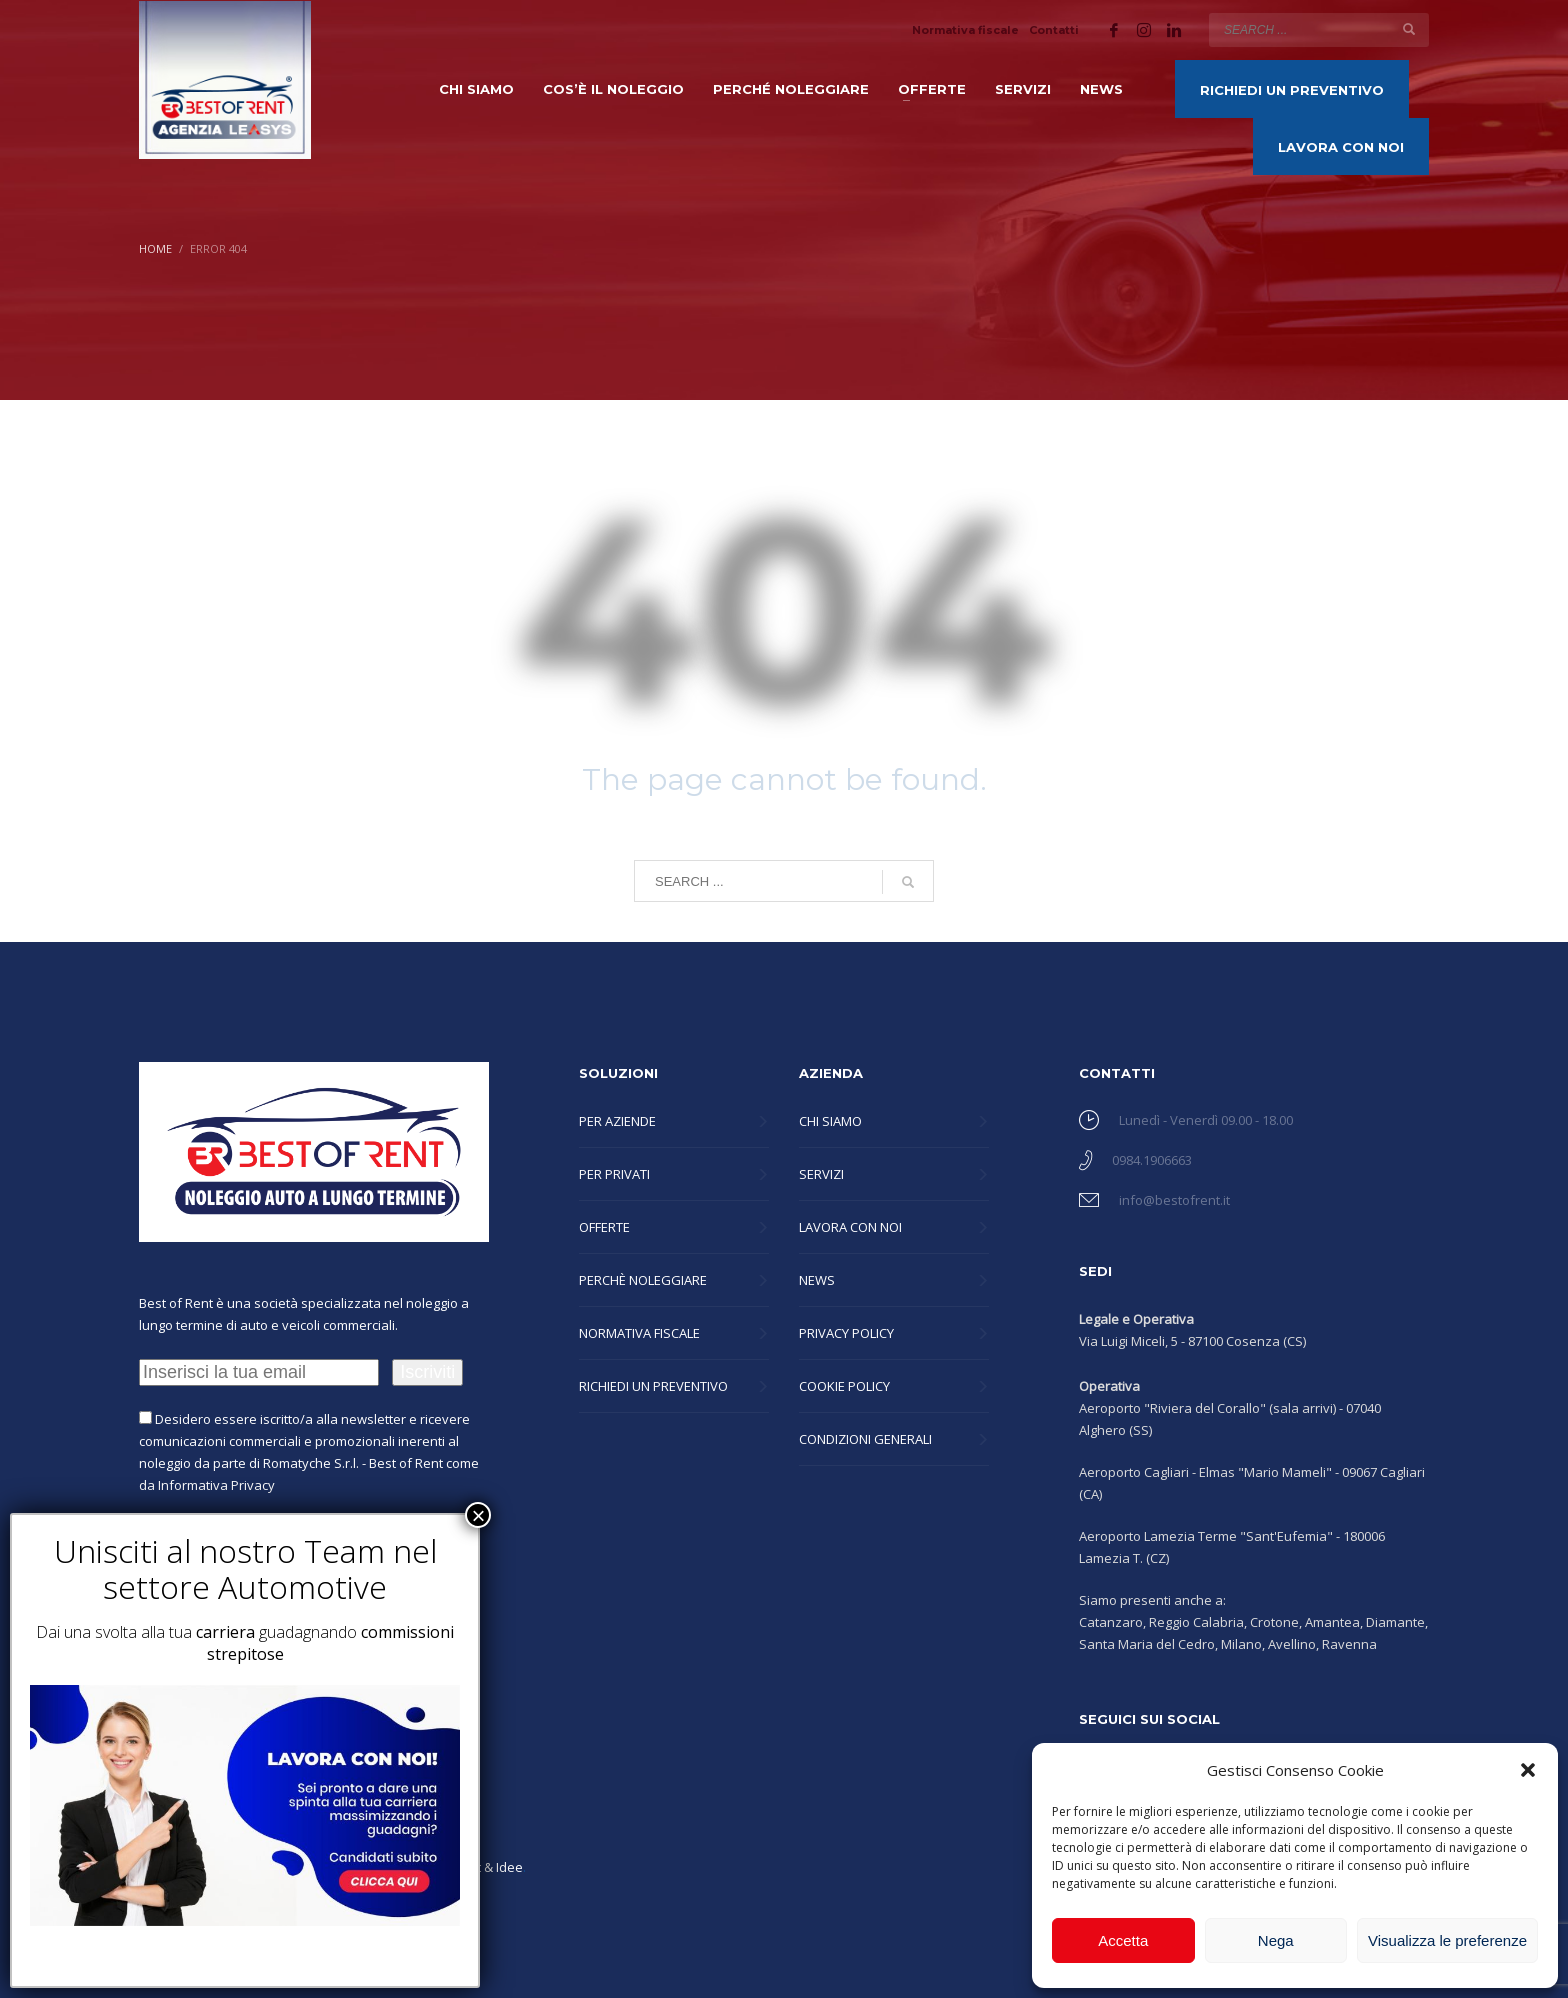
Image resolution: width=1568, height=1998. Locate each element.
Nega (1276, 1940)
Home (155, 248)
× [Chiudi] (478, 1515)
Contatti (1054, 30)
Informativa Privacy (216, 1485)
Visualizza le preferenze (1447, 1940)
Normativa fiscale (965, 30)
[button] (1528, 1770)
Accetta (1123, 1940)
